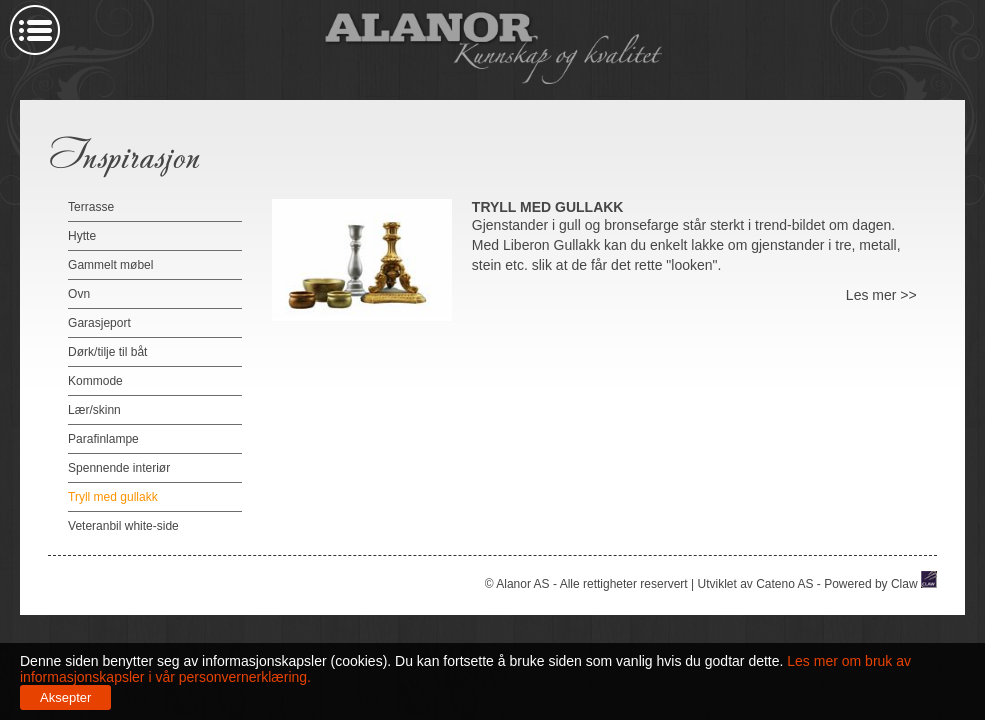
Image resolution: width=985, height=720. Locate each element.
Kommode (95, 381)
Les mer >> (881, 295)
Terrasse (91, 207)
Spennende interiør (119, 468)
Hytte (82, 236)
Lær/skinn (94, 410)
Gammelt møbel (110, 265)
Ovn (79, 294)
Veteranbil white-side (123, 526)
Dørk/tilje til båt (107, 352)
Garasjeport (99, 323)
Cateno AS (784, 584)
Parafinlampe (103, 439)
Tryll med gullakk (113, 497)
